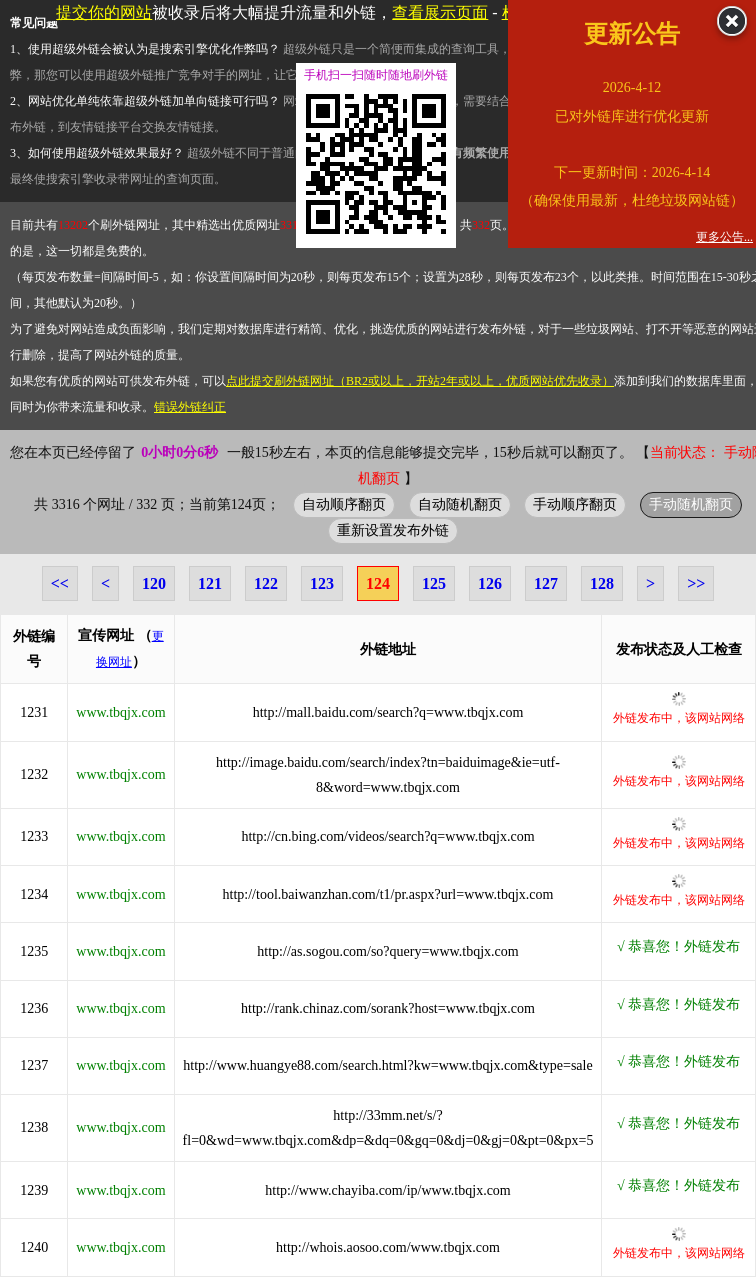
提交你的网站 (104, 12)
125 (434, 583)
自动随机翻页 (460, 504)
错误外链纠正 (190, 407)
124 (378, 583)
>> (696, 583)
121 (210, 583)
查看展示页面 (440, 12)
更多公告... (724, 237)
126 (490, 583)
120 (154, 583)
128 (602, 583)
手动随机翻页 (691, 504)
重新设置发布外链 (393, 530)
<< (60, 583)
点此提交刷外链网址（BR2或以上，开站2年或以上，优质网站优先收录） (420, 381)
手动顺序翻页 (575, 504)
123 (322, 583)
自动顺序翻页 (344, 504)
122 (266, 583)
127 (546, 583)
